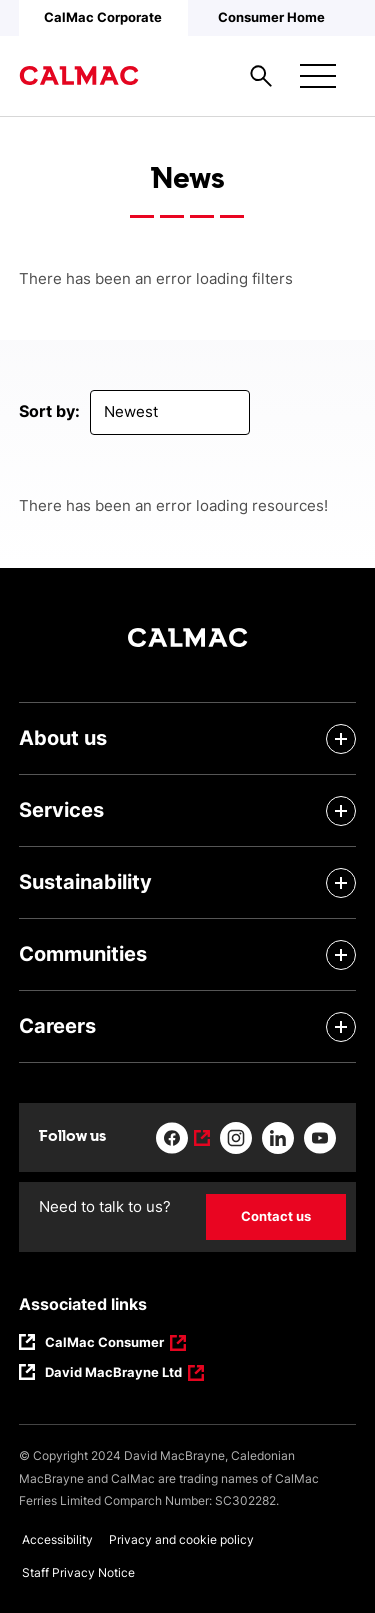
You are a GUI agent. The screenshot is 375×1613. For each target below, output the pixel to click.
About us (63, 738)
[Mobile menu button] (318, 76)
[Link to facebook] (183, 1138)
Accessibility (57, 1539)
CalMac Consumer (105, 1344)
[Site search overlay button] (261, 76)
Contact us (276, 1216)
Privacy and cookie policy (181, 1539)
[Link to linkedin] (278, 1138)
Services (61, 810)
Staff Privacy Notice (78, 1572)
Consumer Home (271, 17)
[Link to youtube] (320, 1138)
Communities (83, 954)
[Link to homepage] (79, 76)
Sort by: (49, 411)
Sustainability (85, 882)
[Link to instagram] (236, 1138)
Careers (57, 1026)
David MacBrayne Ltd (113, 1374)
